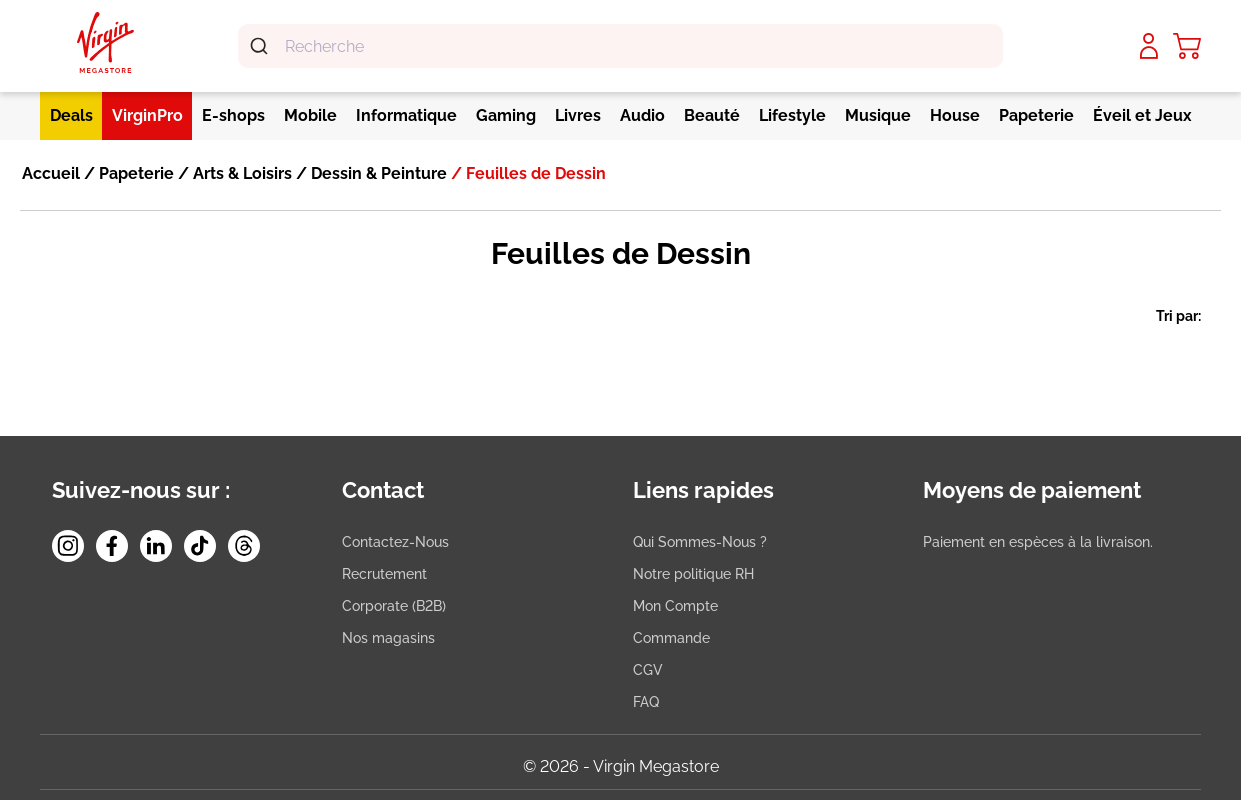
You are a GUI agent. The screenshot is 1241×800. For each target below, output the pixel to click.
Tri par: (1178, 316)
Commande (671, 638)
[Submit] (261, 46)
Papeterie (134, 173)
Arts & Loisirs (240, 173)
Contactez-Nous (395, 542)
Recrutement (384, 574)
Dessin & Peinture (377, 173)
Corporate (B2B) (394, 606)
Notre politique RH (693, 574)
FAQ (646, 702)
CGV (648, 670)
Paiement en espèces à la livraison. (1038, 542)
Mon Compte (675, 606)
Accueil (51, 173)
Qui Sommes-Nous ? (700, 542)
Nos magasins (388, 638)
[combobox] (620, 46)
